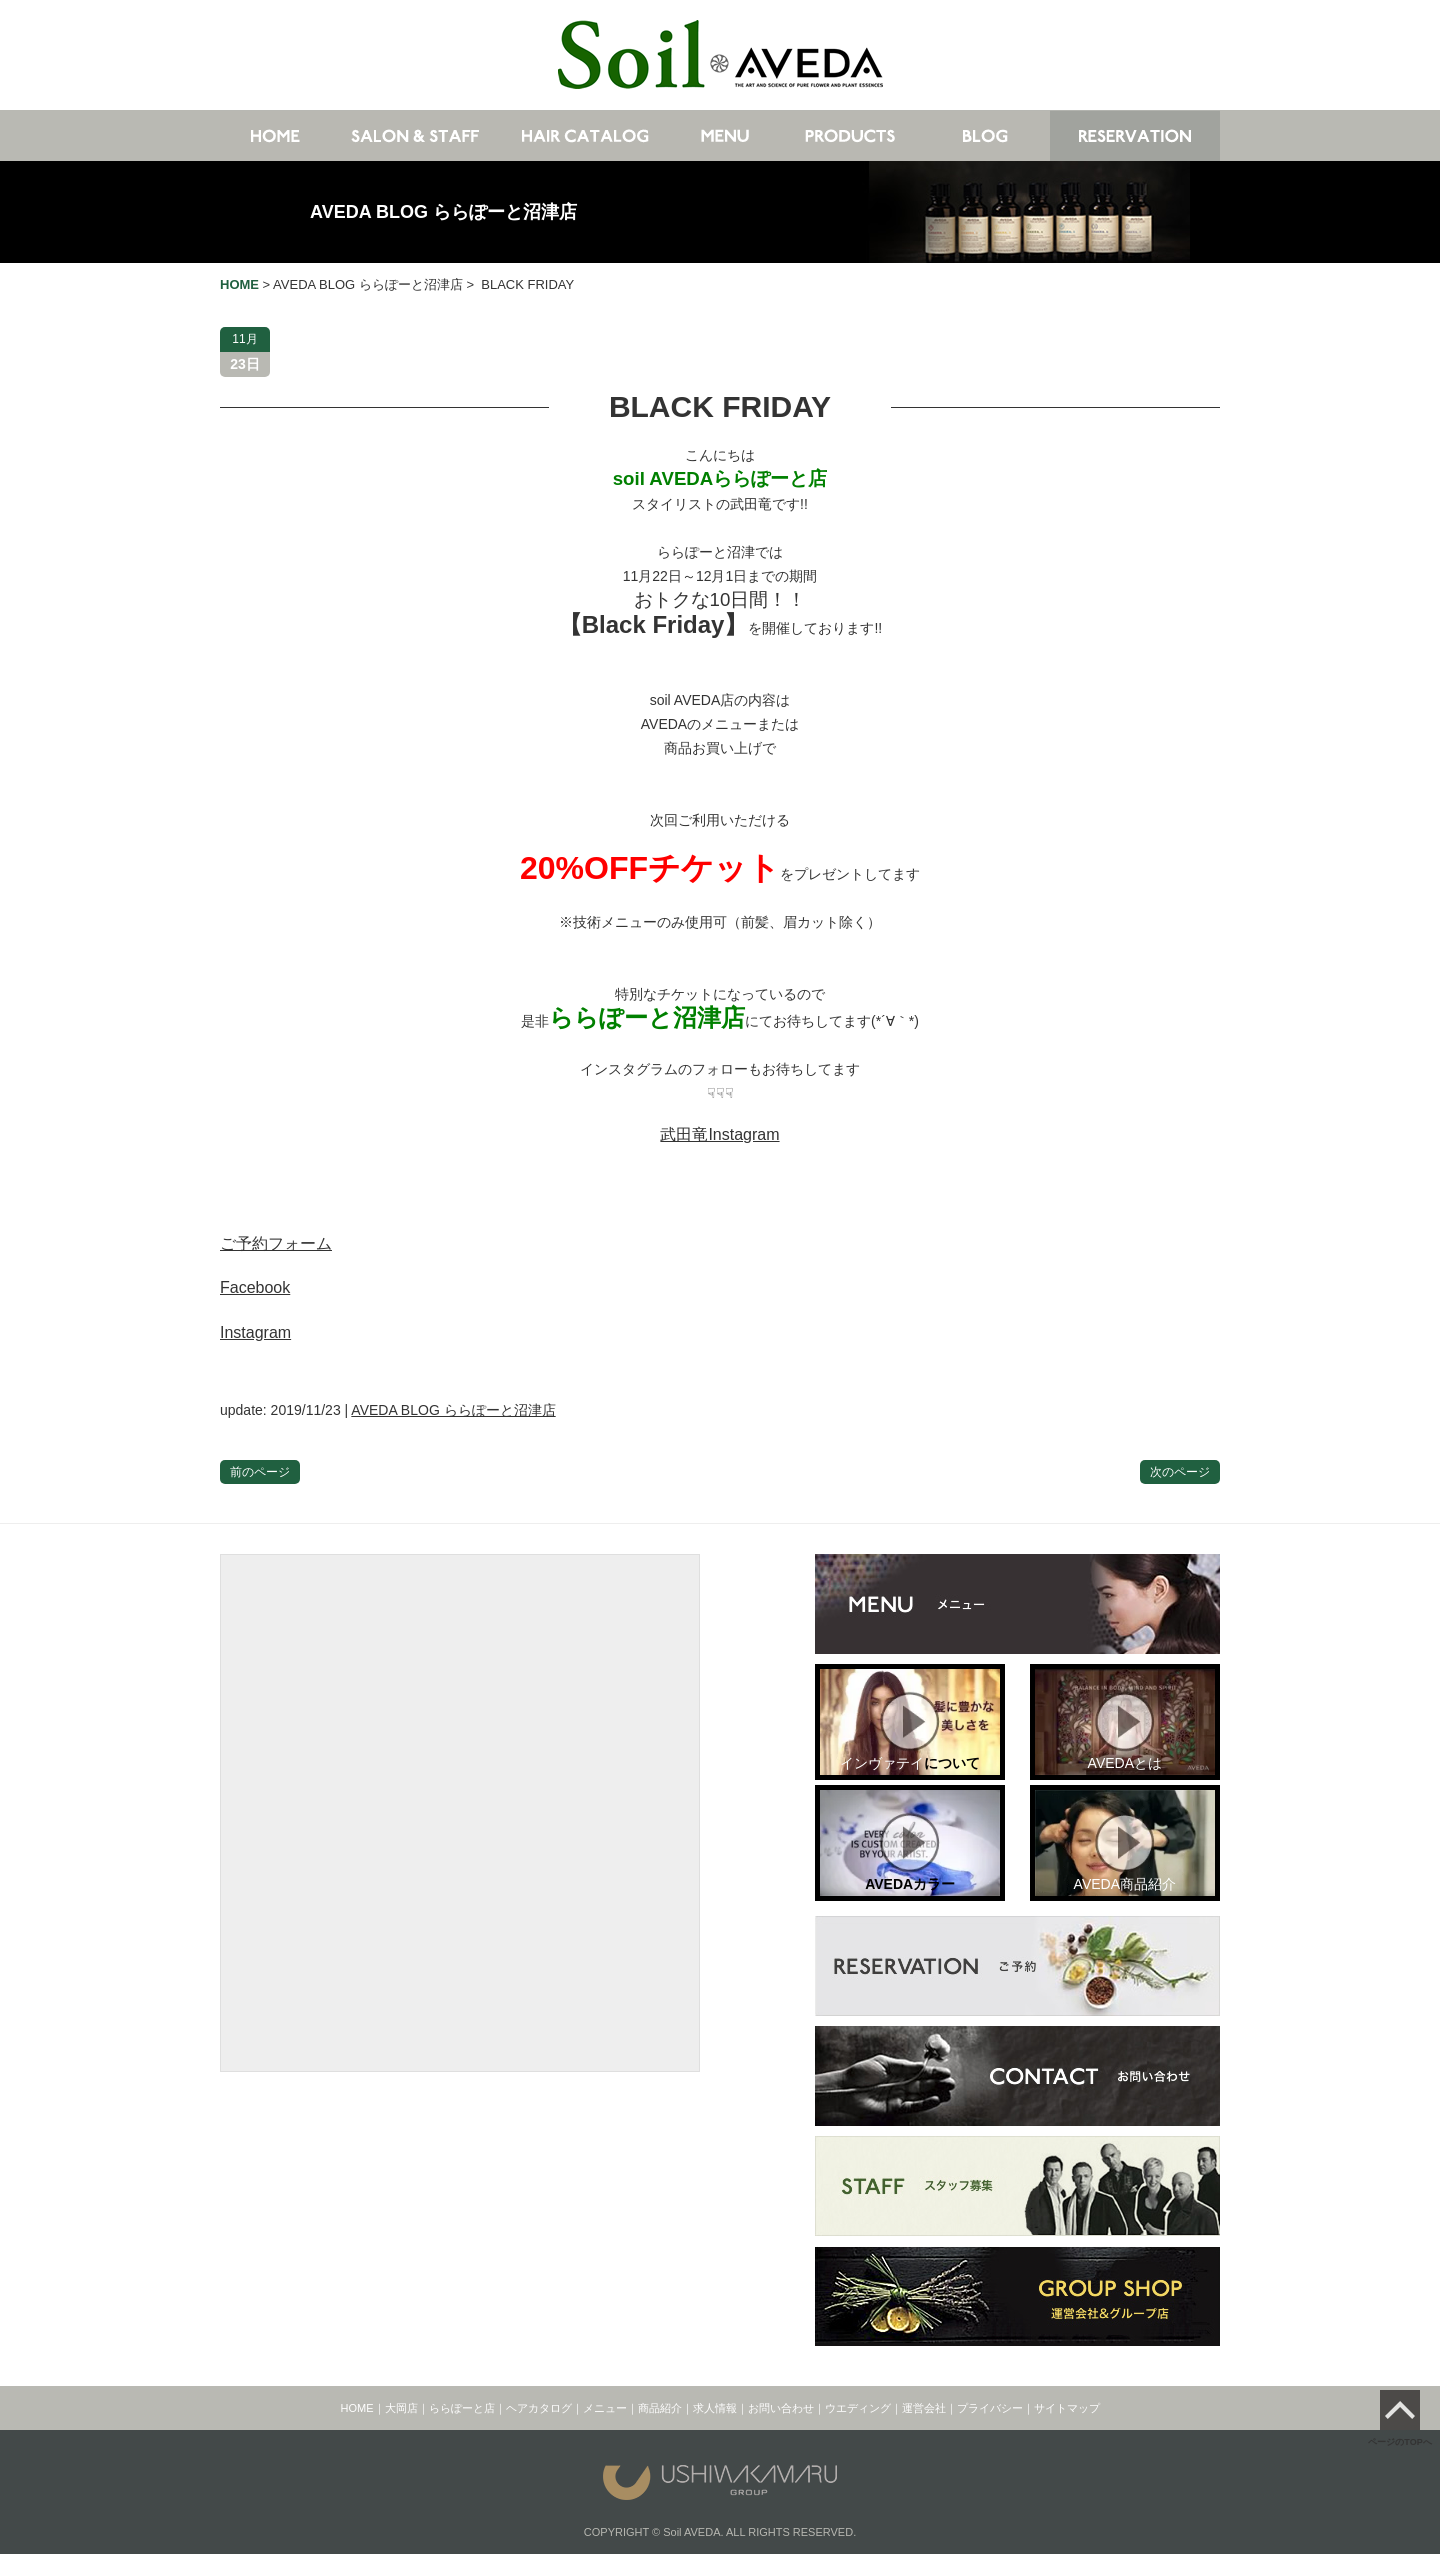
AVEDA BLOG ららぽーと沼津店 (443, 212)
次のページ (1180, 1472)
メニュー (605, 2408)
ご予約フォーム (276, 1243)
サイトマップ (1067, 2408)
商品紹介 (660, 2408)
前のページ (260, 1472)
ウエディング (858, 2408)
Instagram (255, 1332)
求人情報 (715, 2408)
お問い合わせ (781, 2408)
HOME (357, 2408)
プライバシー (990, 2408)
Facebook (255, 1287)
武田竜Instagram (719, 1134)
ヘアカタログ (539, 2408)
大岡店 (401, 2408)
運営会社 (924, 2408)
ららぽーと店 (462, 2408)
